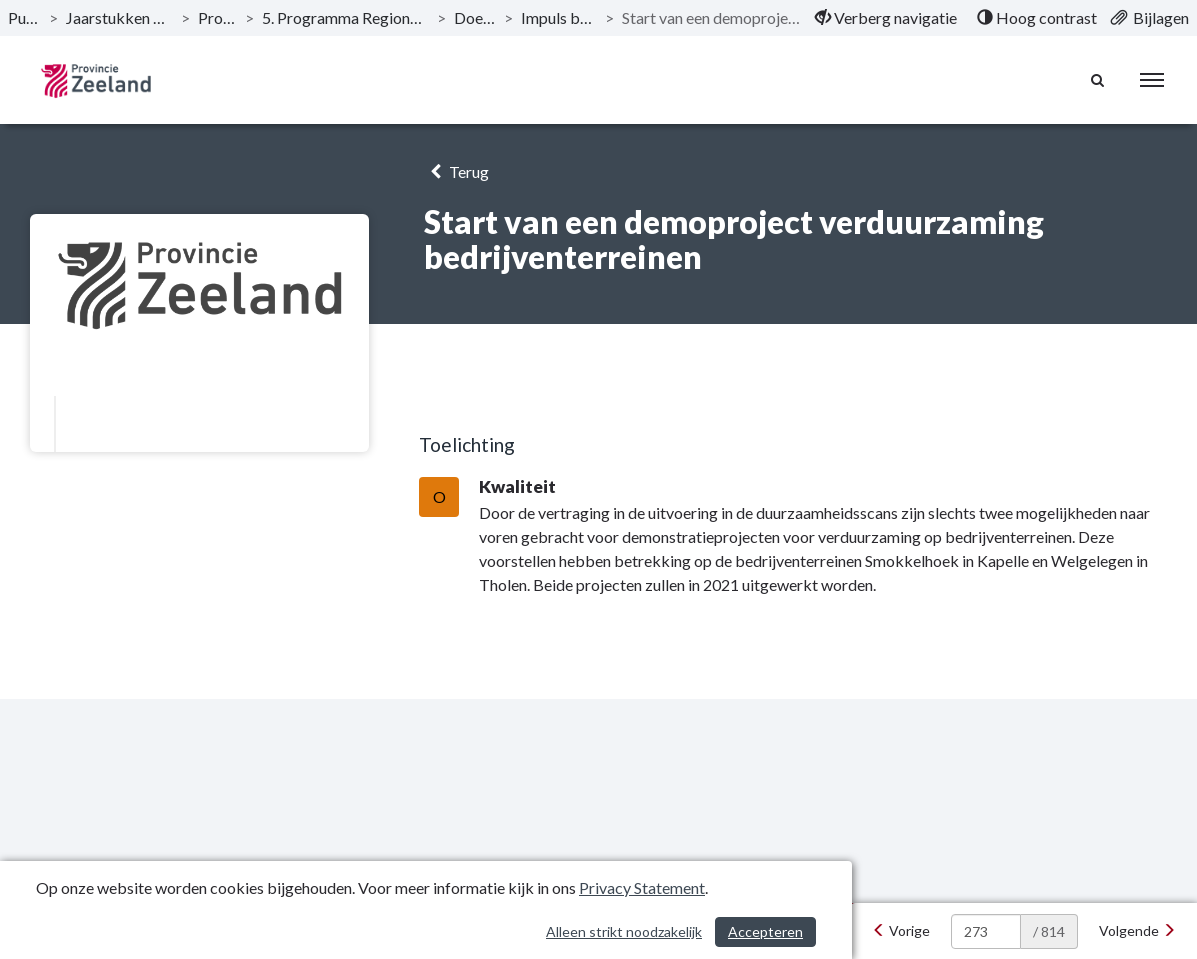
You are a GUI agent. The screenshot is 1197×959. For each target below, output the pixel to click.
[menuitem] (886, 18)
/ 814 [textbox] (1049, 931)
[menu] (1152, 80)
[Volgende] (1137, 931)
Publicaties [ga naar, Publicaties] (24, 17)
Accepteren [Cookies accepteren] (765, 931)
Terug (456, 171)
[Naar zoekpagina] (1098, 80)
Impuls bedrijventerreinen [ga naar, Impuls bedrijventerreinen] (559, 17)
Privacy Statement (642, 887)
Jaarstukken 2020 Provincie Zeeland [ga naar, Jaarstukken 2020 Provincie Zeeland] (119, 17)
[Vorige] (901, 931)
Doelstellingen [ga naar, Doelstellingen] (475, 17)
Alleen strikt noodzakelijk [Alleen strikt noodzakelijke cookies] (624, 931)
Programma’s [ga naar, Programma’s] (217, 17)
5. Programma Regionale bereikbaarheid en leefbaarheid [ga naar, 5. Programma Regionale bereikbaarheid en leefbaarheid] (345, 17)
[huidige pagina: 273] (986, 931)
